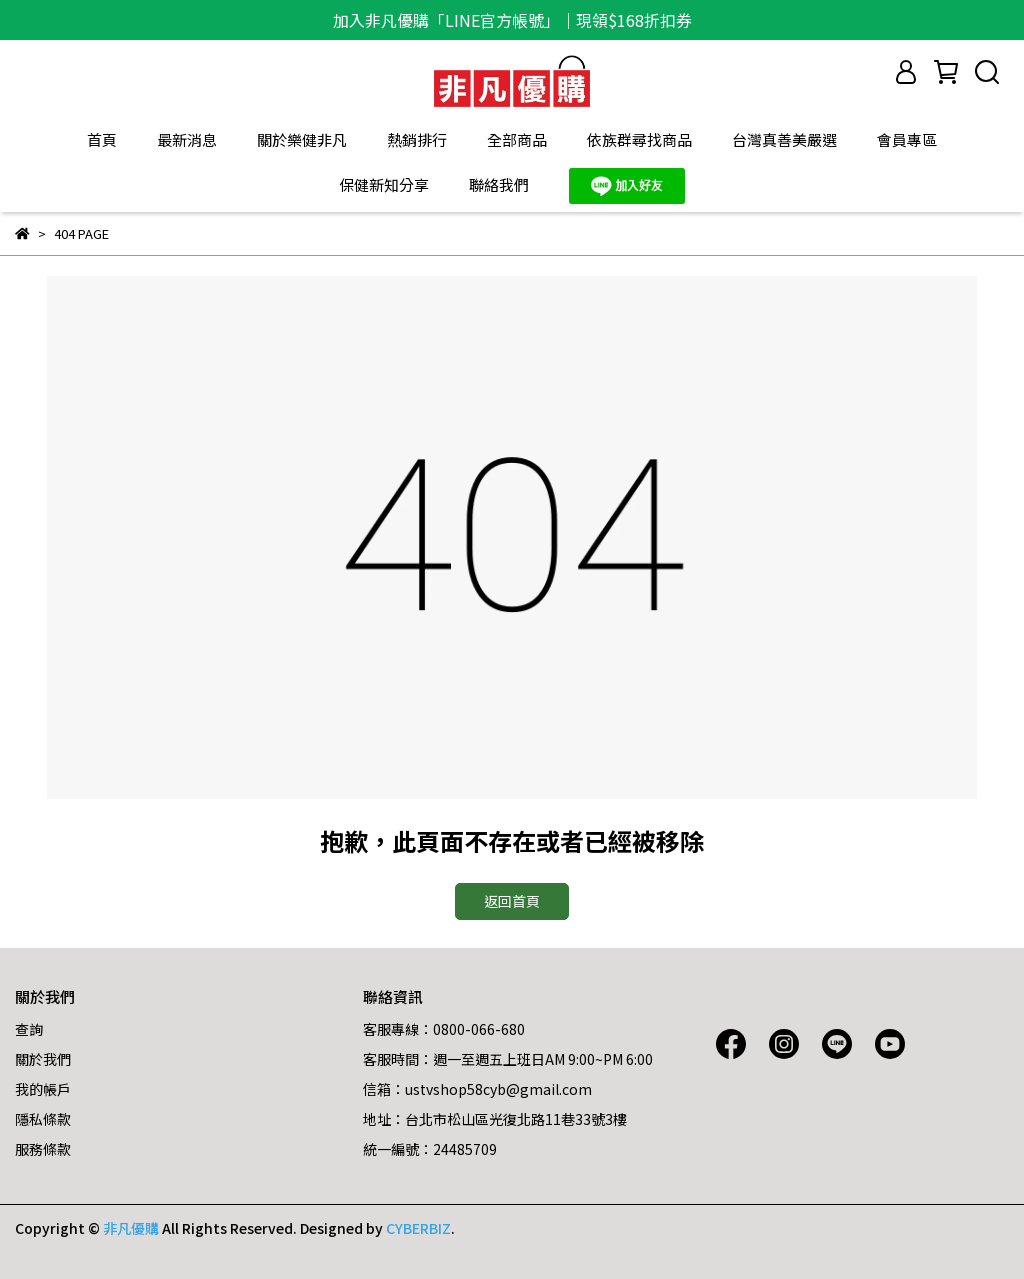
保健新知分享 (384, 184)
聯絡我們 (499, 184)
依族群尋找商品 (639, 139)
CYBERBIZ (418, 1228)
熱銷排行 (417, 139)
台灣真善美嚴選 (784, 139)
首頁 (102, 139)
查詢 (29, 1029)
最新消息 (187, 139)
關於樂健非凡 (302, 139)
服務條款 (43, 1149)
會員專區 (907, 139)
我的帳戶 (43, 1089)
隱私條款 (43, 1119)
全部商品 (517, 139)
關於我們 (43, 1059)
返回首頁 (512, 901)
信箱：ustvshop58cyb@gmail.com (477, 1089)
